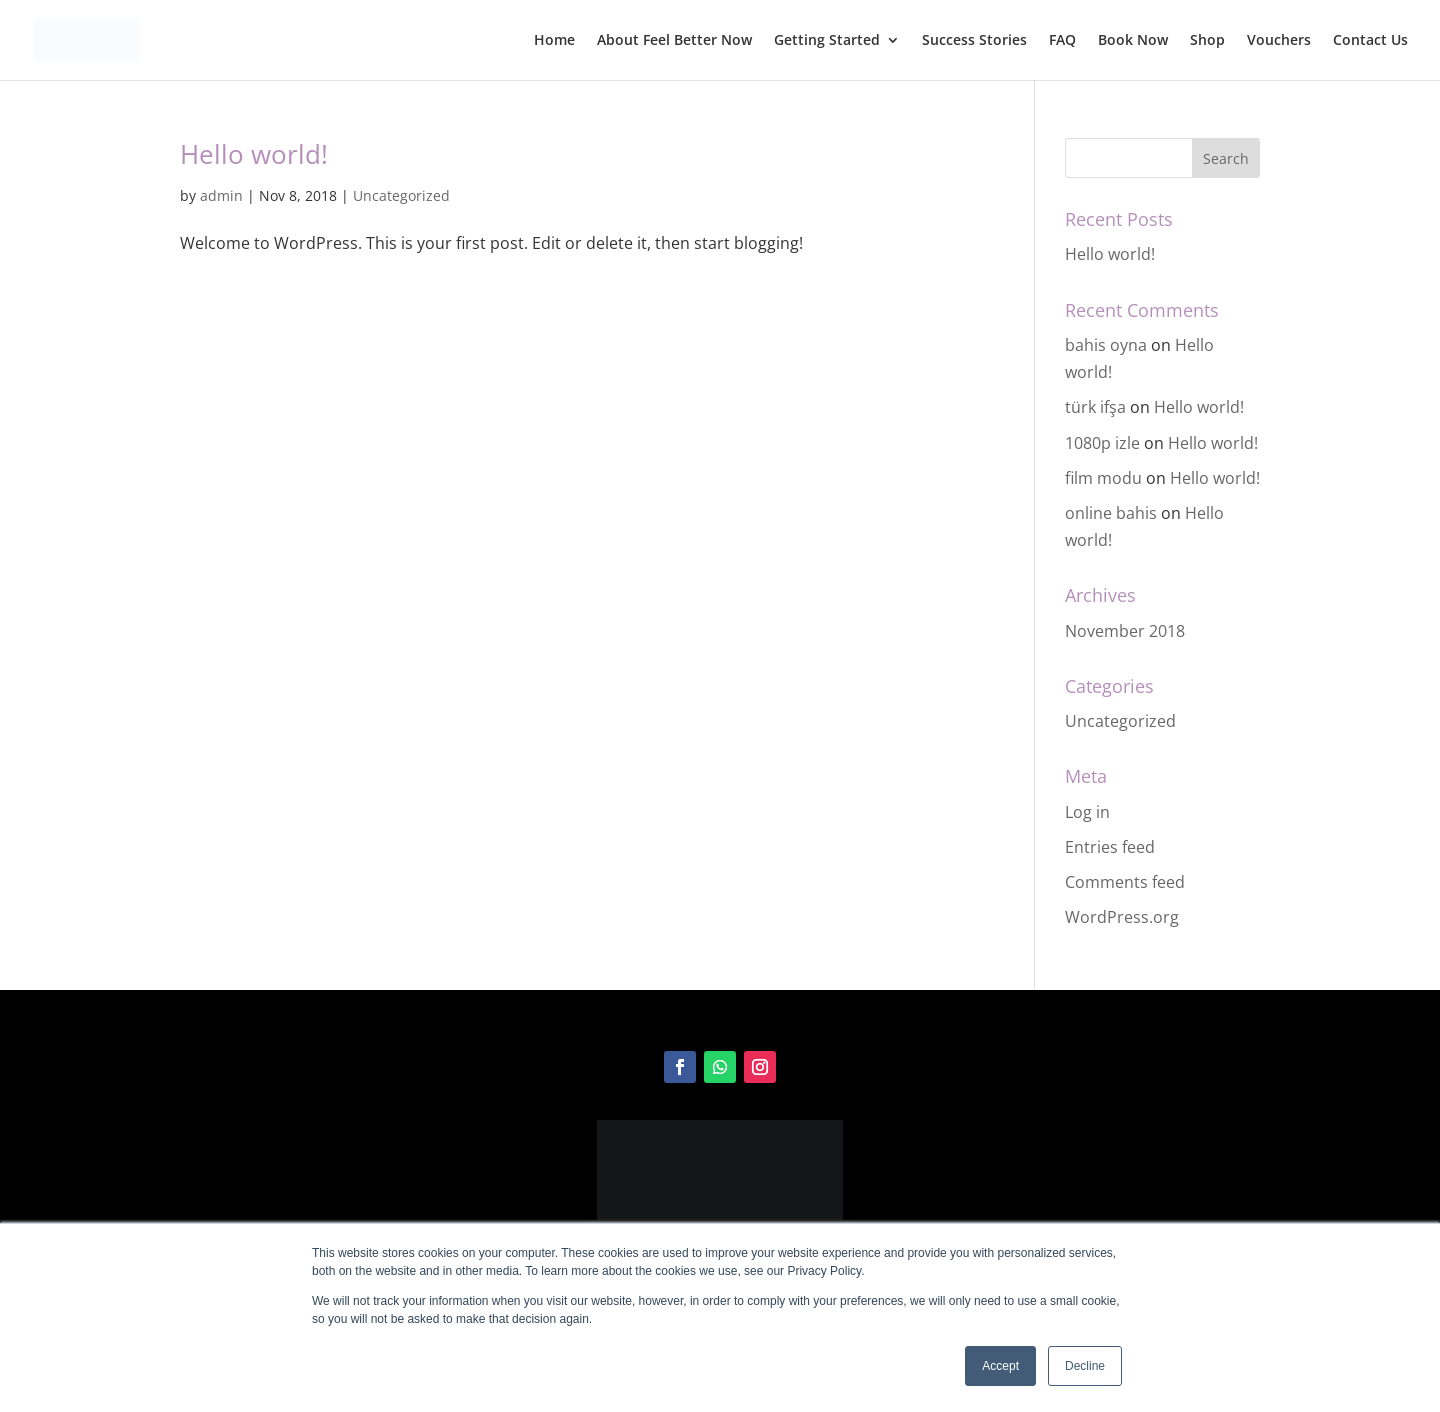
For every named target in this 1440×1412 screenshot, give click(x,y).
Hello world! (254, 154)
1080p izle (1102, 443)
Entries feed (1110, 847)
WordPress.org (1122, 917)
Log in (1087, 812)
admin (221, 195)
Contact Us (1370, 41)
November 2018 (1125, 631)
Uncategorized (401, 195)
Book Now (1133, 41)
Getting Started (827, 41)
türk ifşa (1095, 407)
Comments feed (1125, 882)
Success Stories (974, 41)
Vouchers (1279, 41)
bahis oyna (1106, 345)
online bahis (1111, 513)
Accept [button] (1000, 1366)
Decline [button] (1085, 1366)
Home (554, 41)
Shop (1207, 41)
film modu (1103, 478)
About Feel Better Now (674, 41)
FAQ (1062, 41)
